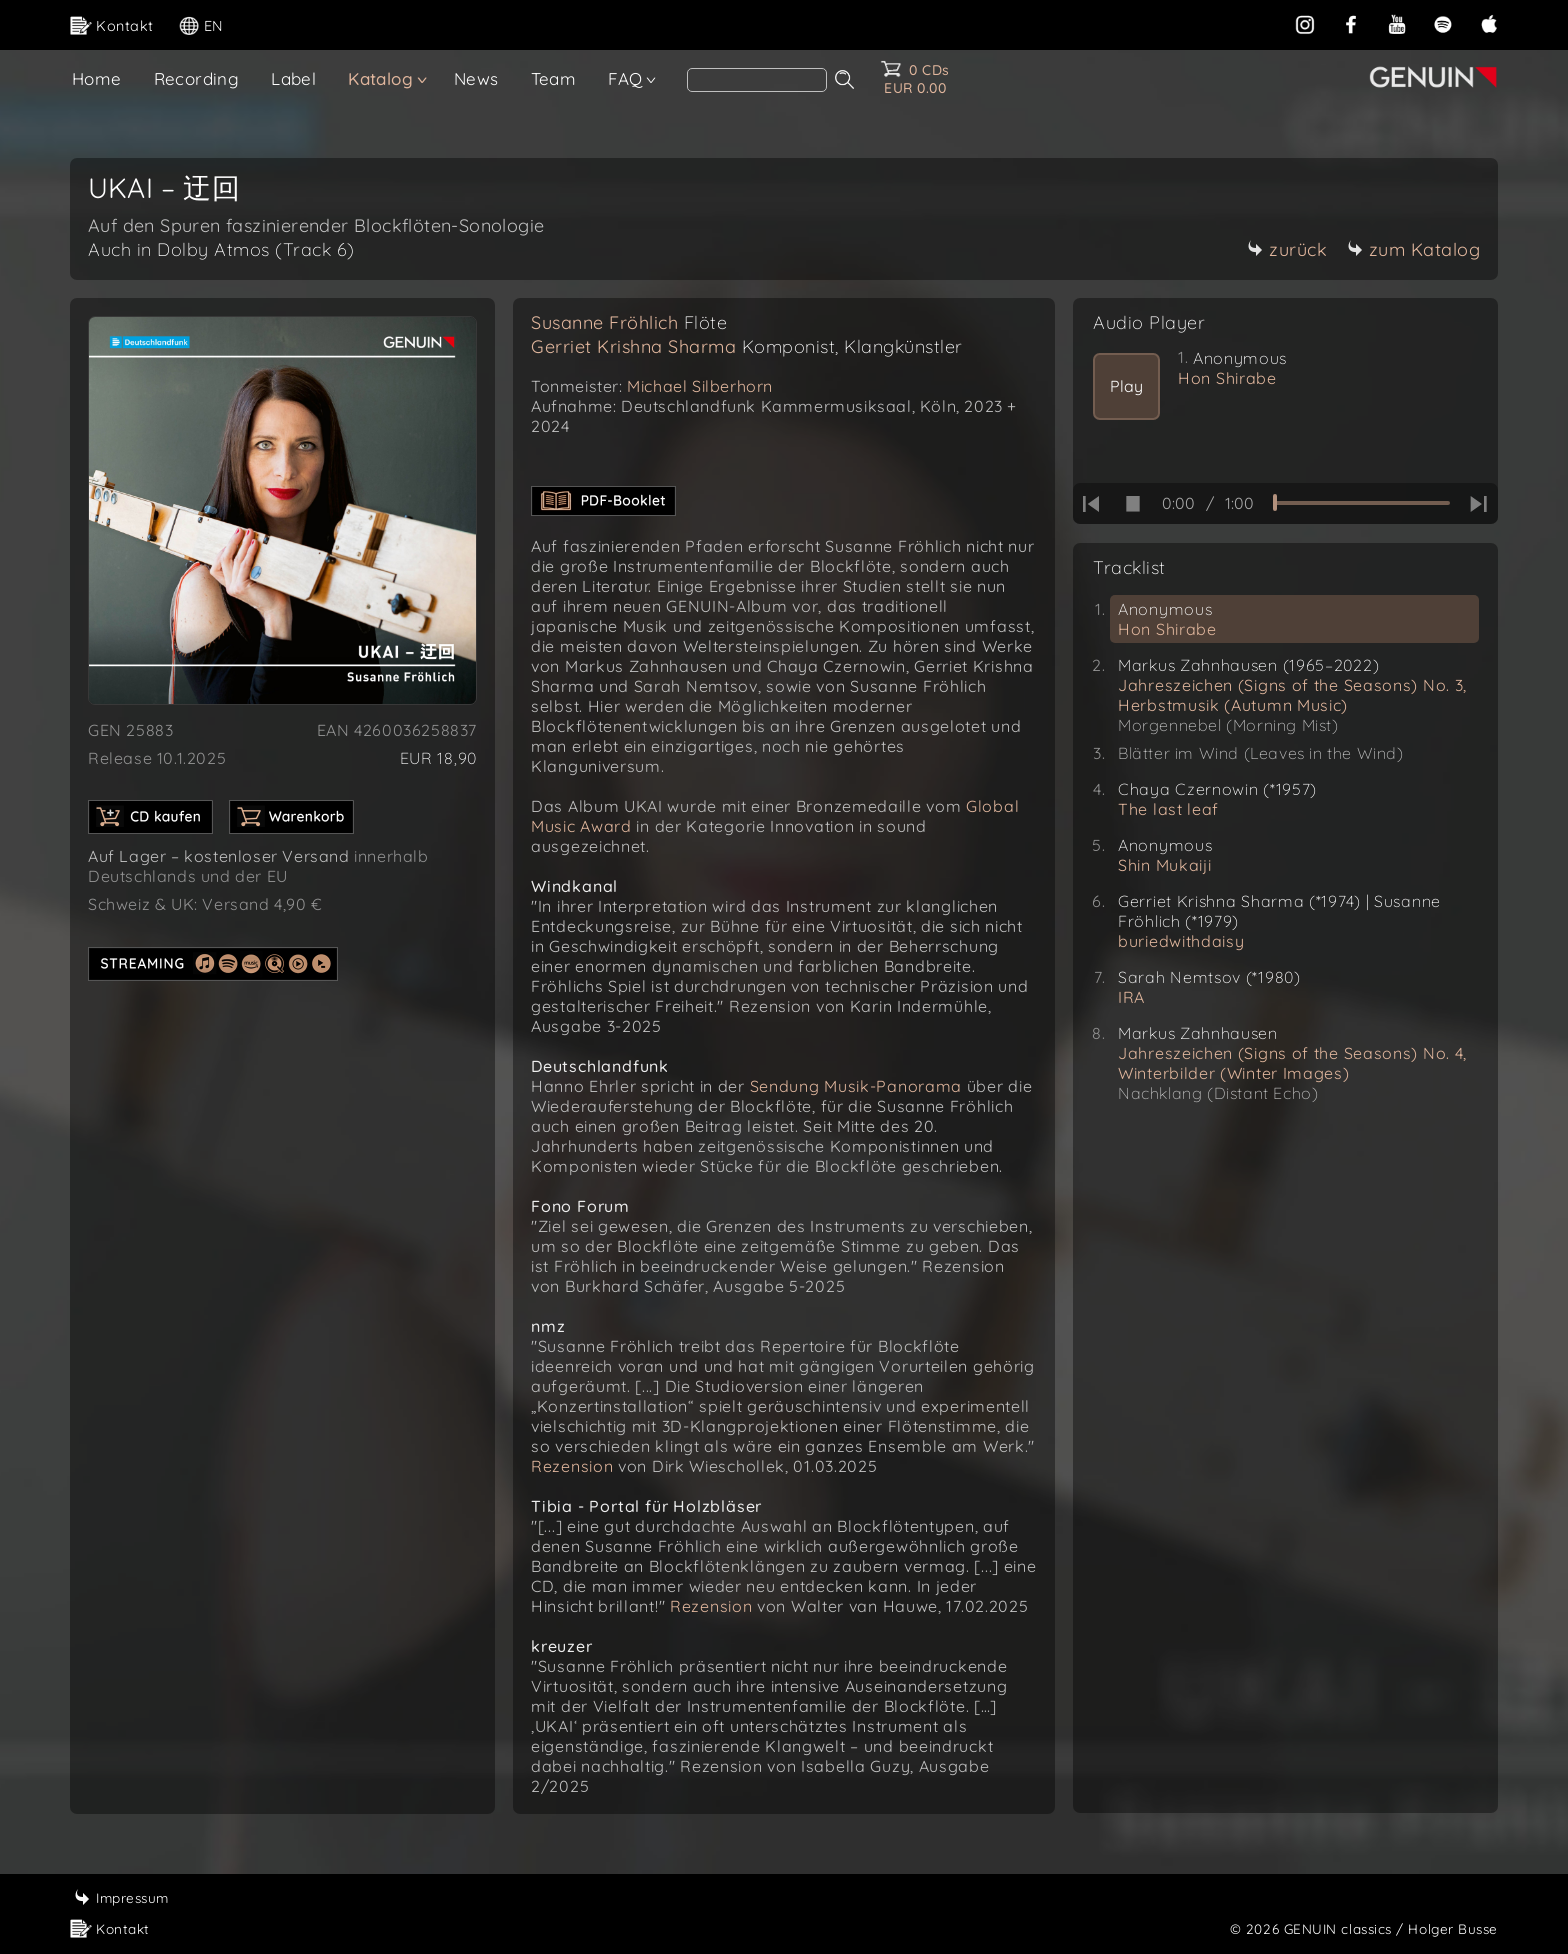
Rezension (572, 1466)
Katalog (380, 78)
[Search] (757, 80)
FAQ (625, 78)
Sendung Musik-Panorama (856, 1086)
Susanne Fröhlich (629, 322)
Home (97, 78)
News (476, 78)
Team (554, 78)
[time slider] (1361, 503)
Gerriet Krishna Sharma (747, 346)
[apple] (1489, 24)
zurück (1287, 249)
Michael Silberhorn (700, 386)
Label (293, 78)
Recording (197, 78)
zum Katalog (1414, 249)
